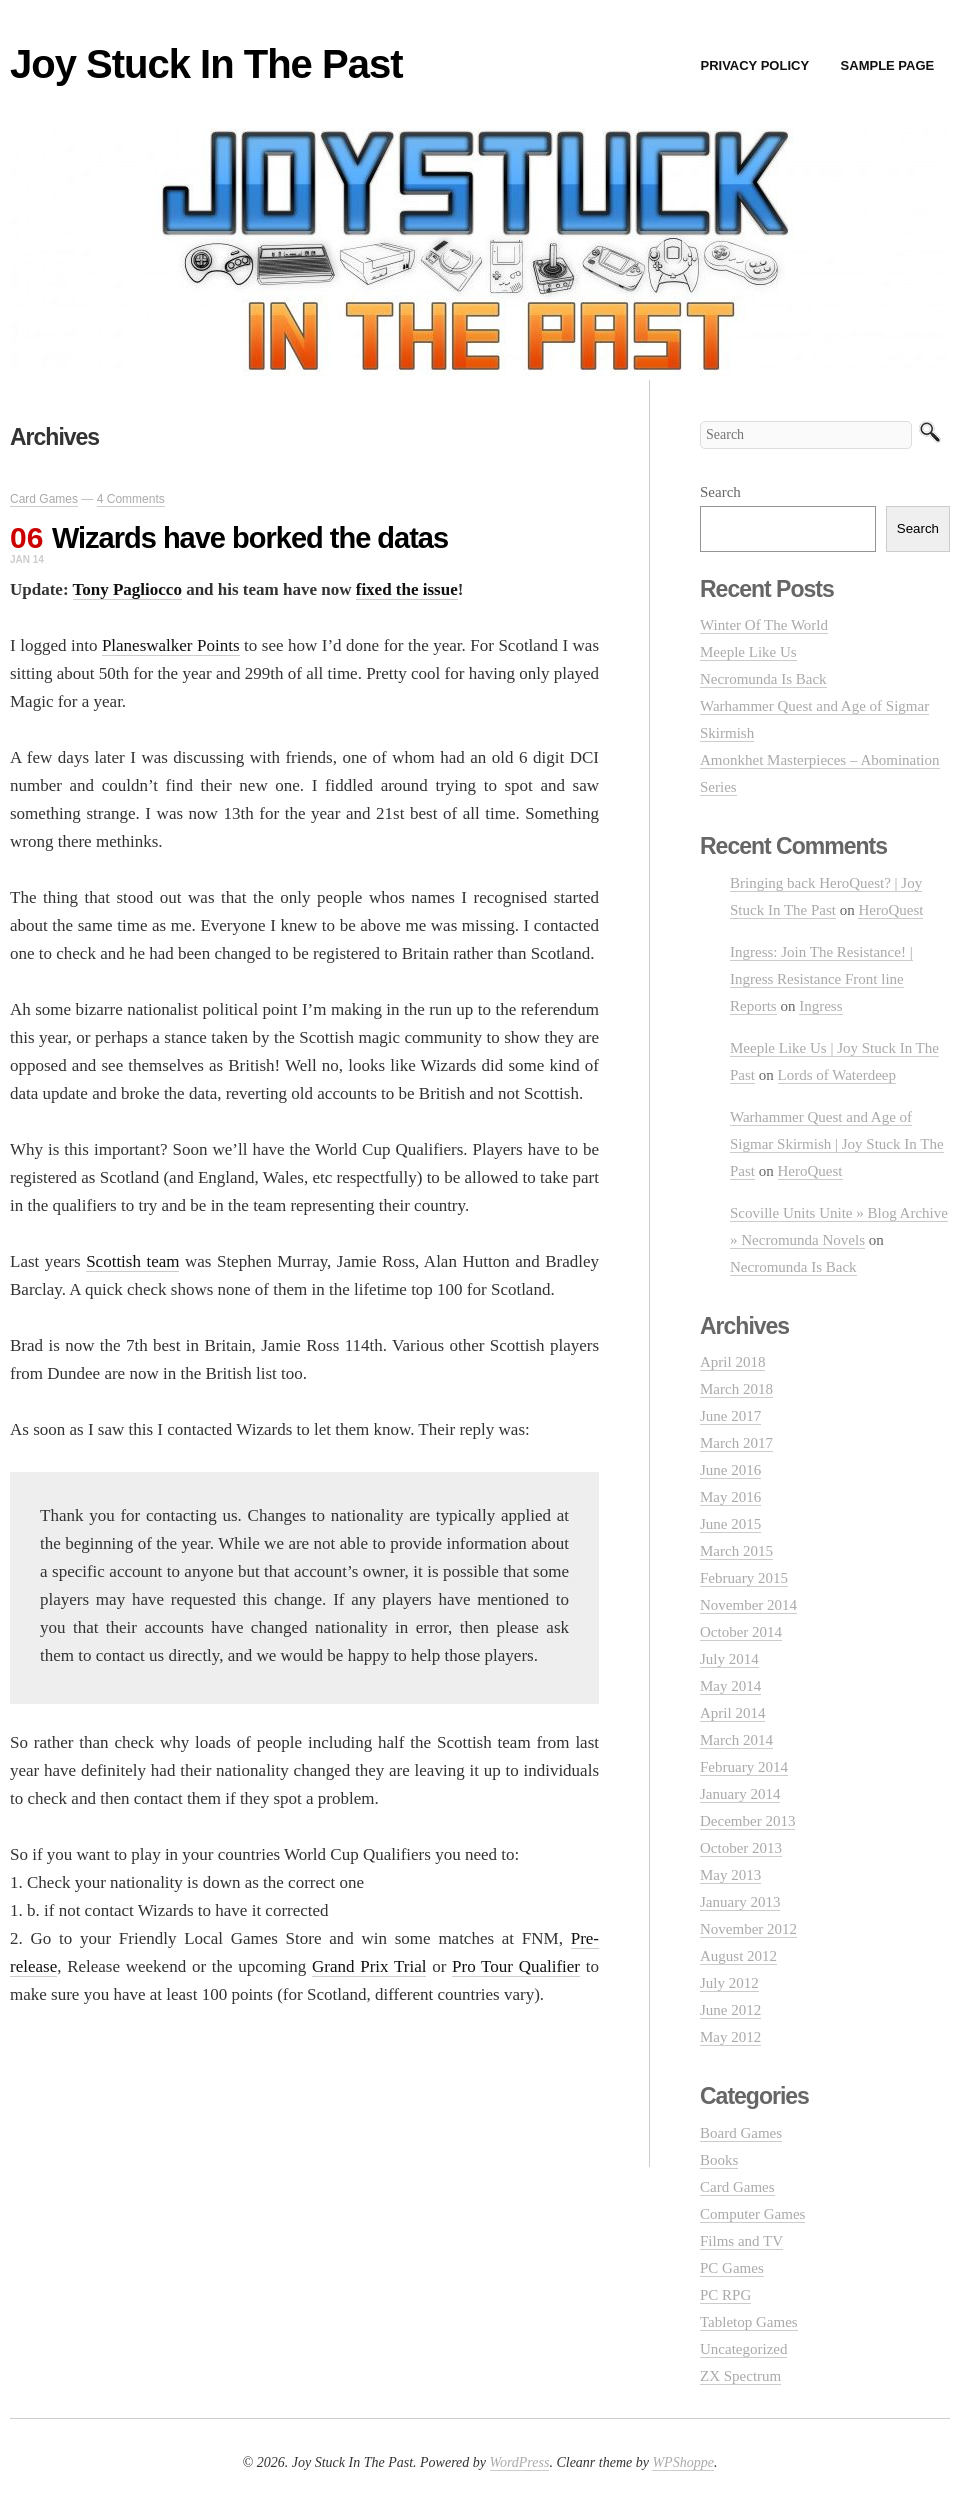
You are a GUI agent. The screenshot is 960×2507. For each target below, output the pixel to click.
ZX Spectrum (740, 2376)
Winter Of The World (764, 625)
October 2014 (741, 1632)
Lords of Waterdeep (837, 1075)
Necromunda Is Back (763, 679)
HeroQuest (890, 910)
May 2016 (730, 1497)
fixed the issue (407, 589)
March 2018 (736, 1389)
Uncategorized (743, 2349)
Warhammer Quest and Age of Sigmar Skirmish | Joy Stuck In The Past (837, 1144)
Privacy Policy (754, 65)
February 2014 (744, 1767)
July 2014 (729, 1659)
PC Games (732, 2268)
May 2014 (730, 1686)
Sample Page (888, 65)
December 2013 (747, 1821)
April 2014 (732, 1713)
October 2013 (741, 1848)
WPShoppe (682, 2462)
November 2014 (748, 1605)
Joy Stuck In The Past (206, 64)
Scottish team (132, 1261)
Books (719, 2160)
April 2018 (732, 1362)
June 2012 (730, 2010)
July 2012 (729, 1983)
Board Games (741, 2133)
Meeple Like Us (748, 652)
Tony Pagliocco (127, 589)
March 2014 (736, 1740)
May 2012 (730, 2037)
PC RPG (725, 2295)
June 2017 (730, 1416)
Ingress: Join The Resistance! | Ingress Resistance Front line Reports (821, 979)
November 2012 (748, 1929)
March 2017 (736, 1443)
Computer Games (752, 2214)
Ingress (820, 1006)
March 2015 (736, 1551)
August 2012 (738, 1956)
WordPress (520, 2462)
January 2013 (740, 1902)
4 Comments (131, 499)
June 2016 (730, 1470)
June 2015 (730, 1524)
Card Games (44, 499)
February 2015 (744, 1578)
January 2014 (740, 1794)
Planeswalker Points (171, 645)
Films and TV (741, 2241)
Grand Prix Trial (369, 1966)
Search (720, 492)
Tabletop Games (749, 2322)
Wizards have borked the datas (250, 538)
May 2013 (730, 1875)
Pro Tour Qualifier (516, 1966)
